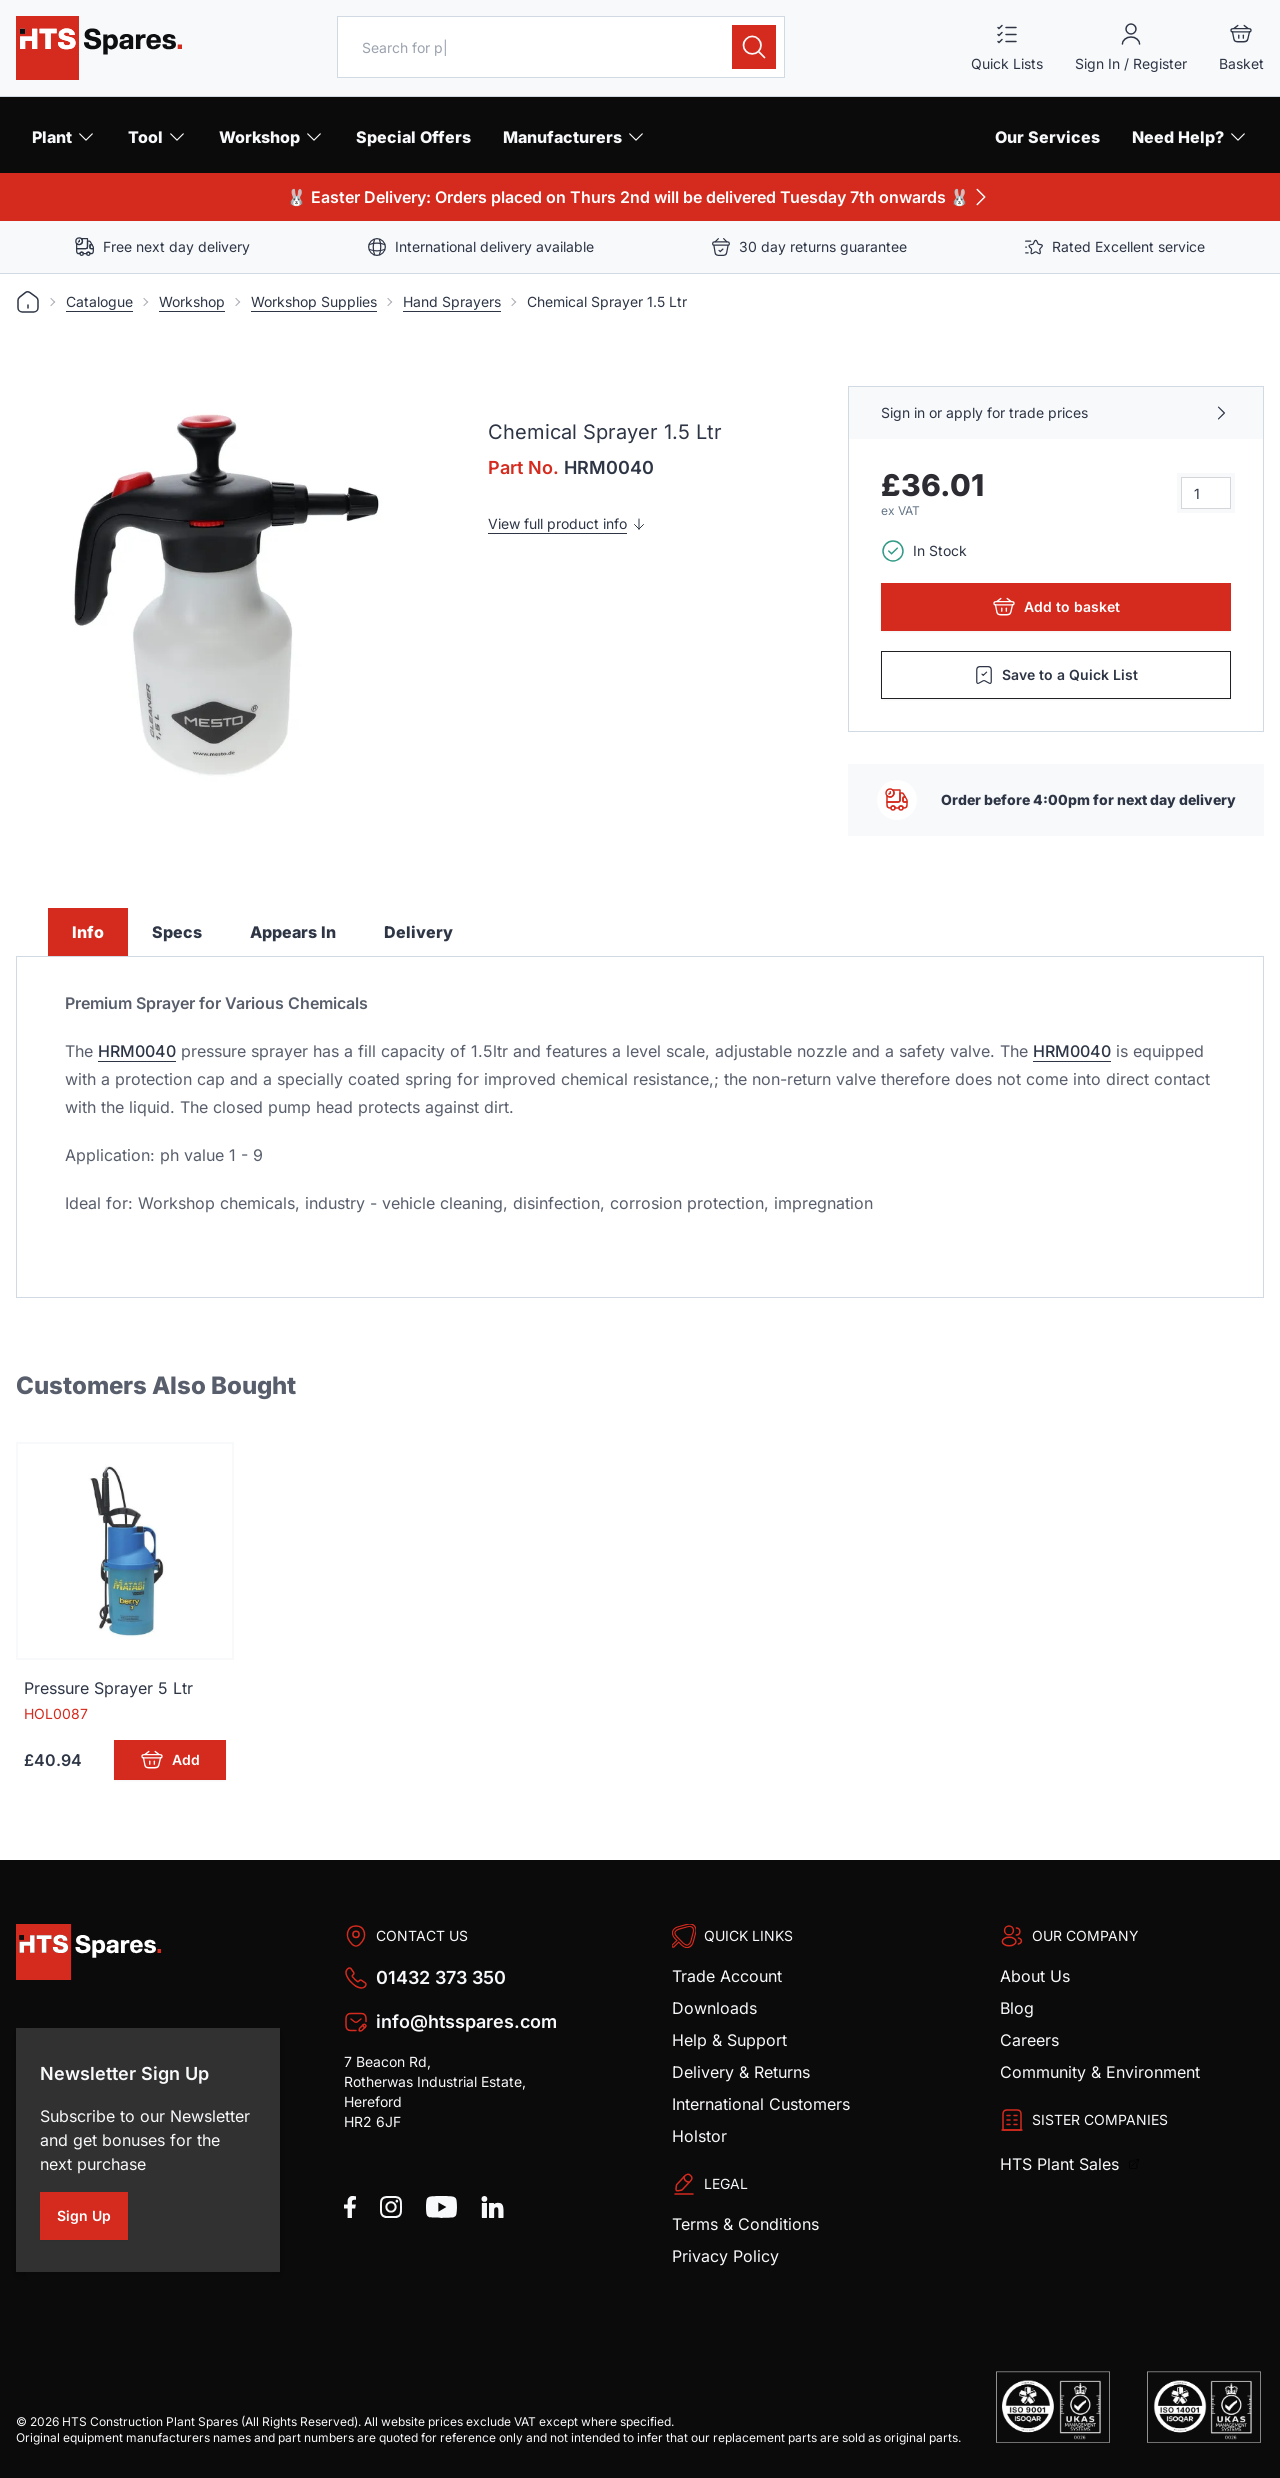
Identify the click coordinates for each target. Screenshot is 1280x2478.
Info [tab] (88, 932)
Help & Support (729, 2040)
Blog (1017, 2008)
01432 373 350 (441, 1977)
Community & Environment (1100, 2072)
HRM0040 (137, 1051)
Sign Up (92, 2219)
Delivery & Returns (741, 2072)
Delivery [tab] (418, 932)
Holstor (699, 2136)
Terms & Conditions (745, 2224)
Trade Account (727, 1976)
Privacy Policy (725, 2256)
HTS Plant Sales (1062, 2164)
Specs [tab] (177, 932)
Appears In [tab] (293, 932)
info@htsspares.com (466, 2021)
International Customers (761, 2104)
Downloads (714, 2008)
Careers (1029, 2040)
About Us (1035, 1976)
